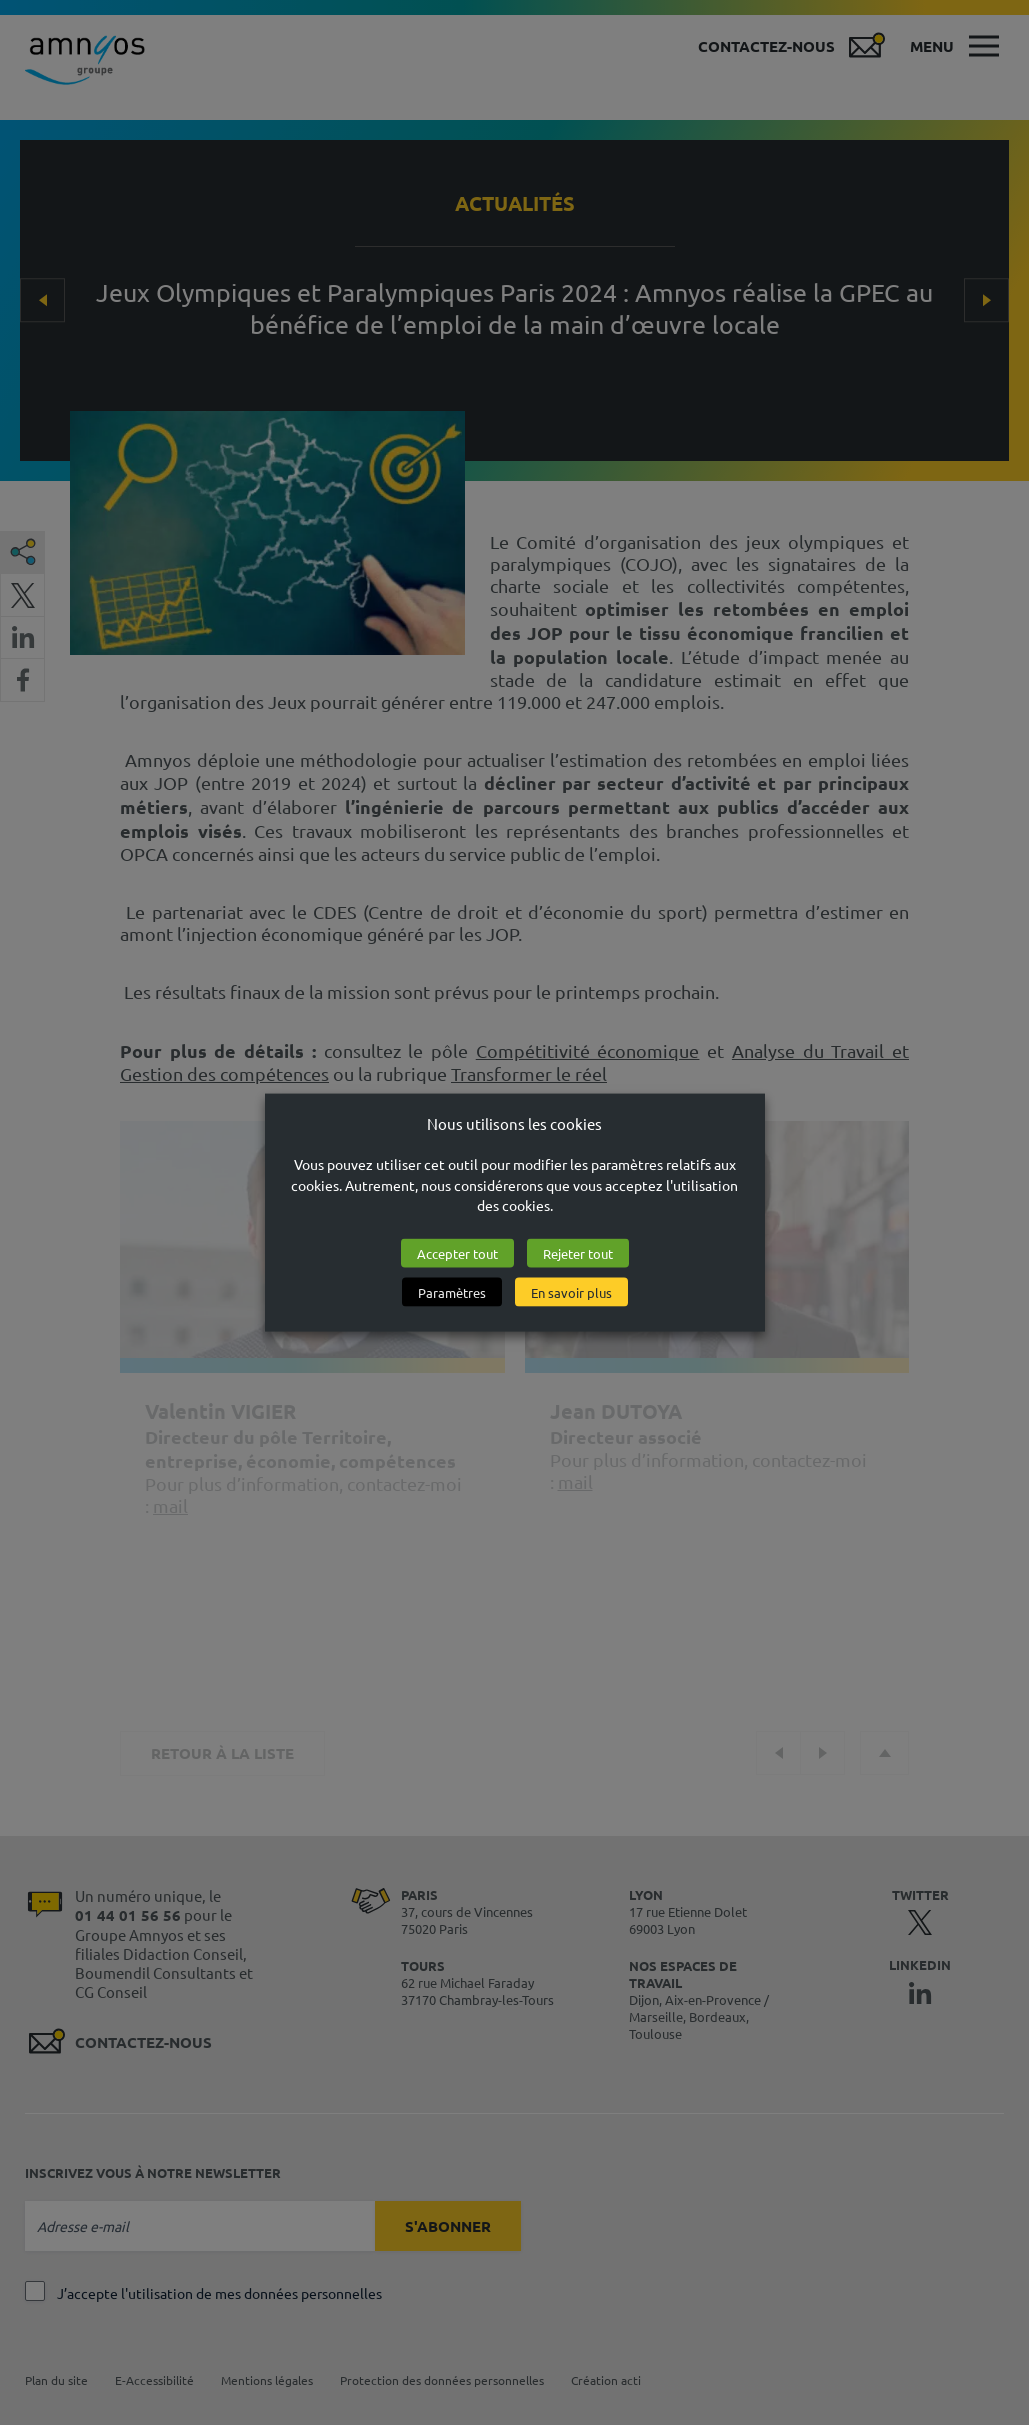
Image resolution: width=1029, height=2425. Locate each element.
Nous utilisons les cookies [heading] (514, 1122)
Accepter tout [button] (457, 1253)
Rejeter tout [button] (578, 1253)
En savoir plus (571, 1292)
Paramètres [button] (452, 1292)
